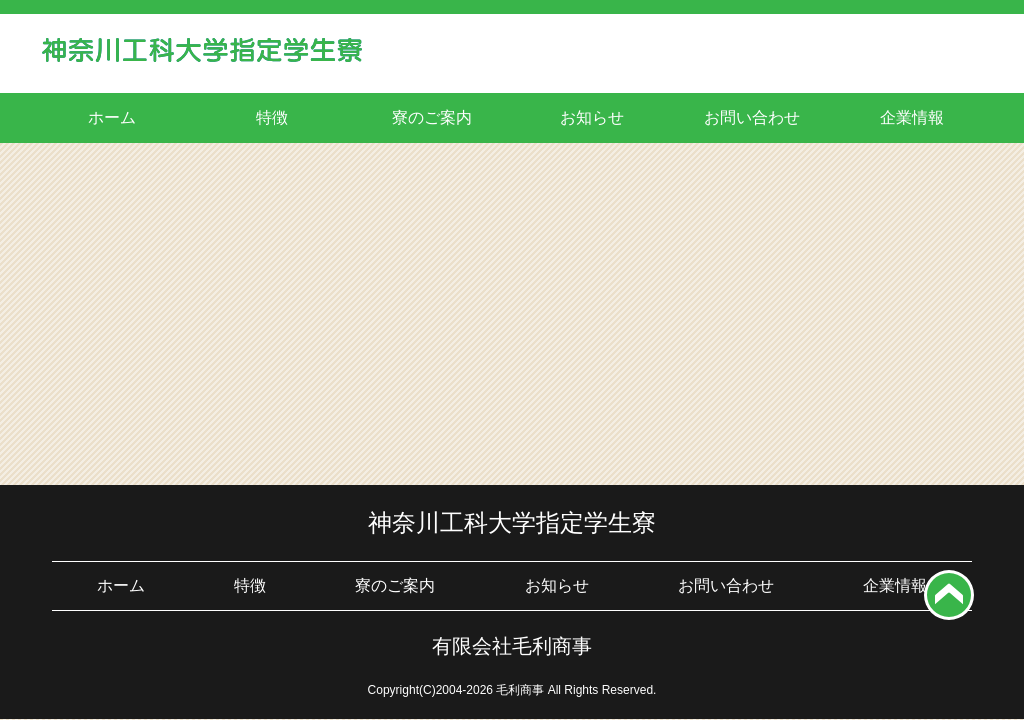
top (949, 595)
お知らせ (592, 117)
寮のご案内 (432, 117)
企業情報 (912, 117)
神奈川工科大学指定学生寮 (512, 522)
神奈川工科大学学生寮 (202, 56)
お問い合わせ (752, 117)
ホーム (112, 117)
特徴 (272, 117)
